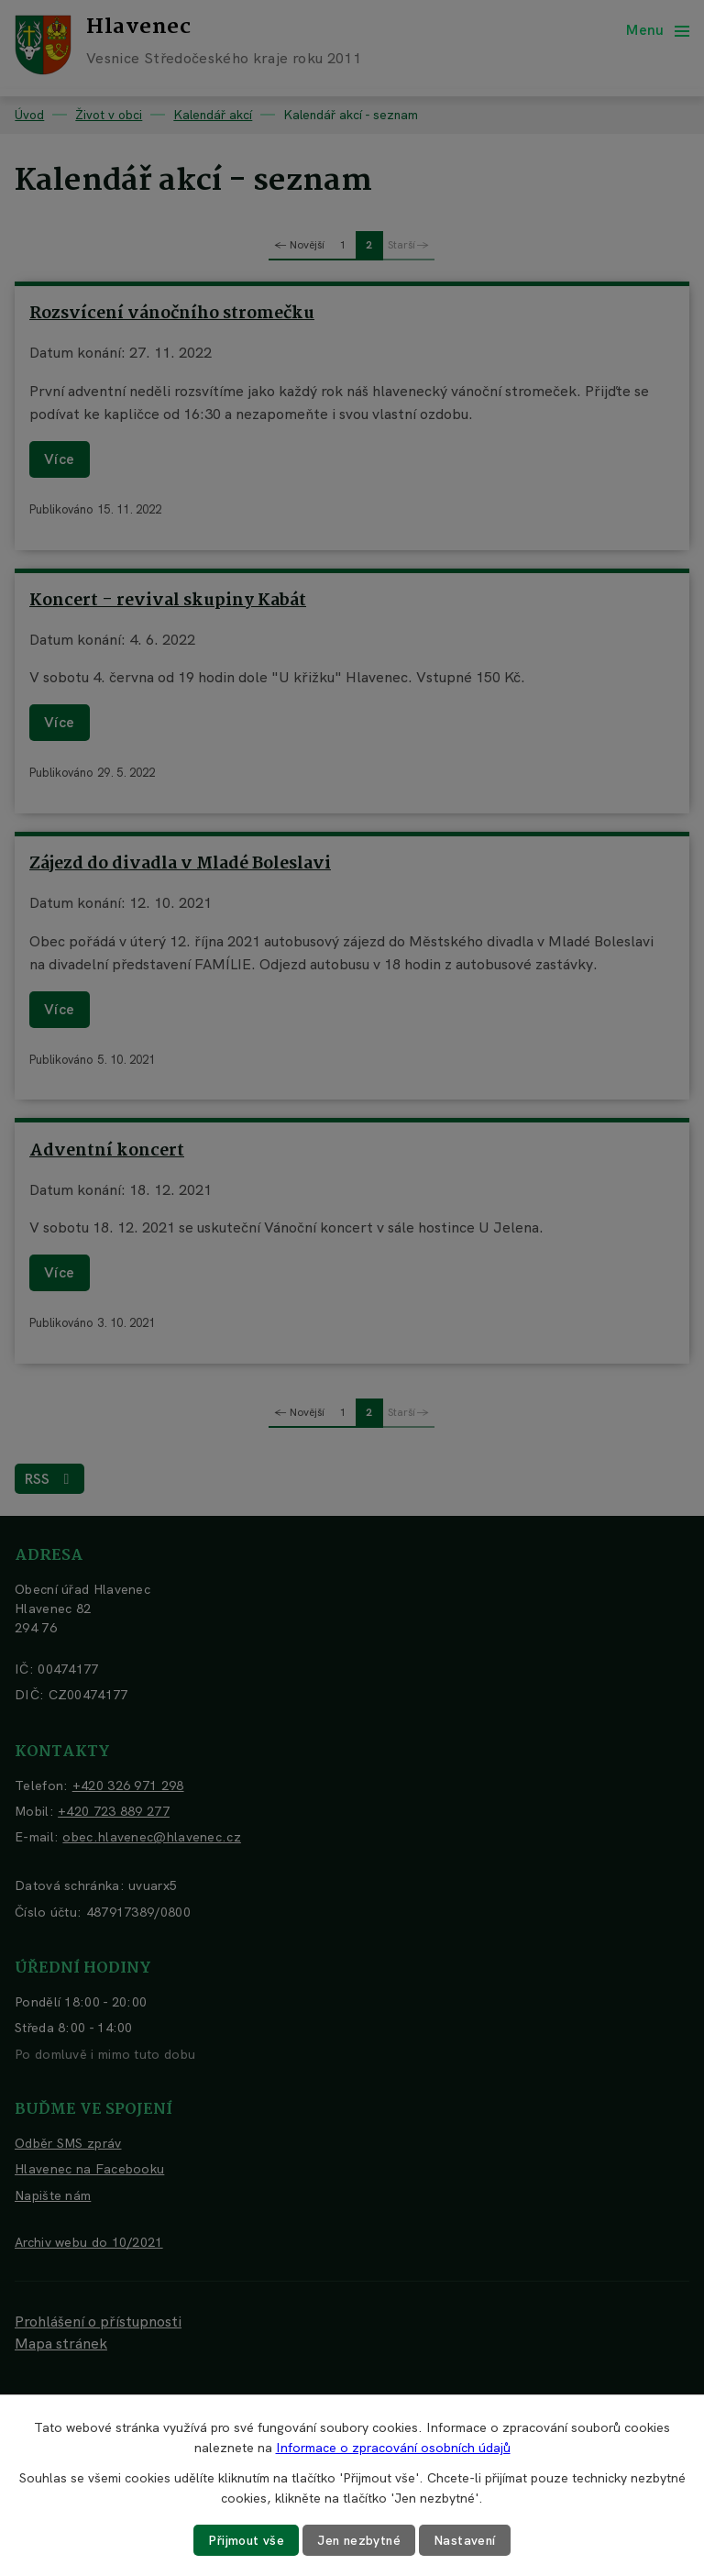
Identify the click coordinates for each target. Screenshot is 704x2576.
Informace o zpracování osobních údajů (393, 2447)
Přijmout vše (244, 2540)
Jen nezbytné (359, 2540)
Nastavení (467, 2540)
